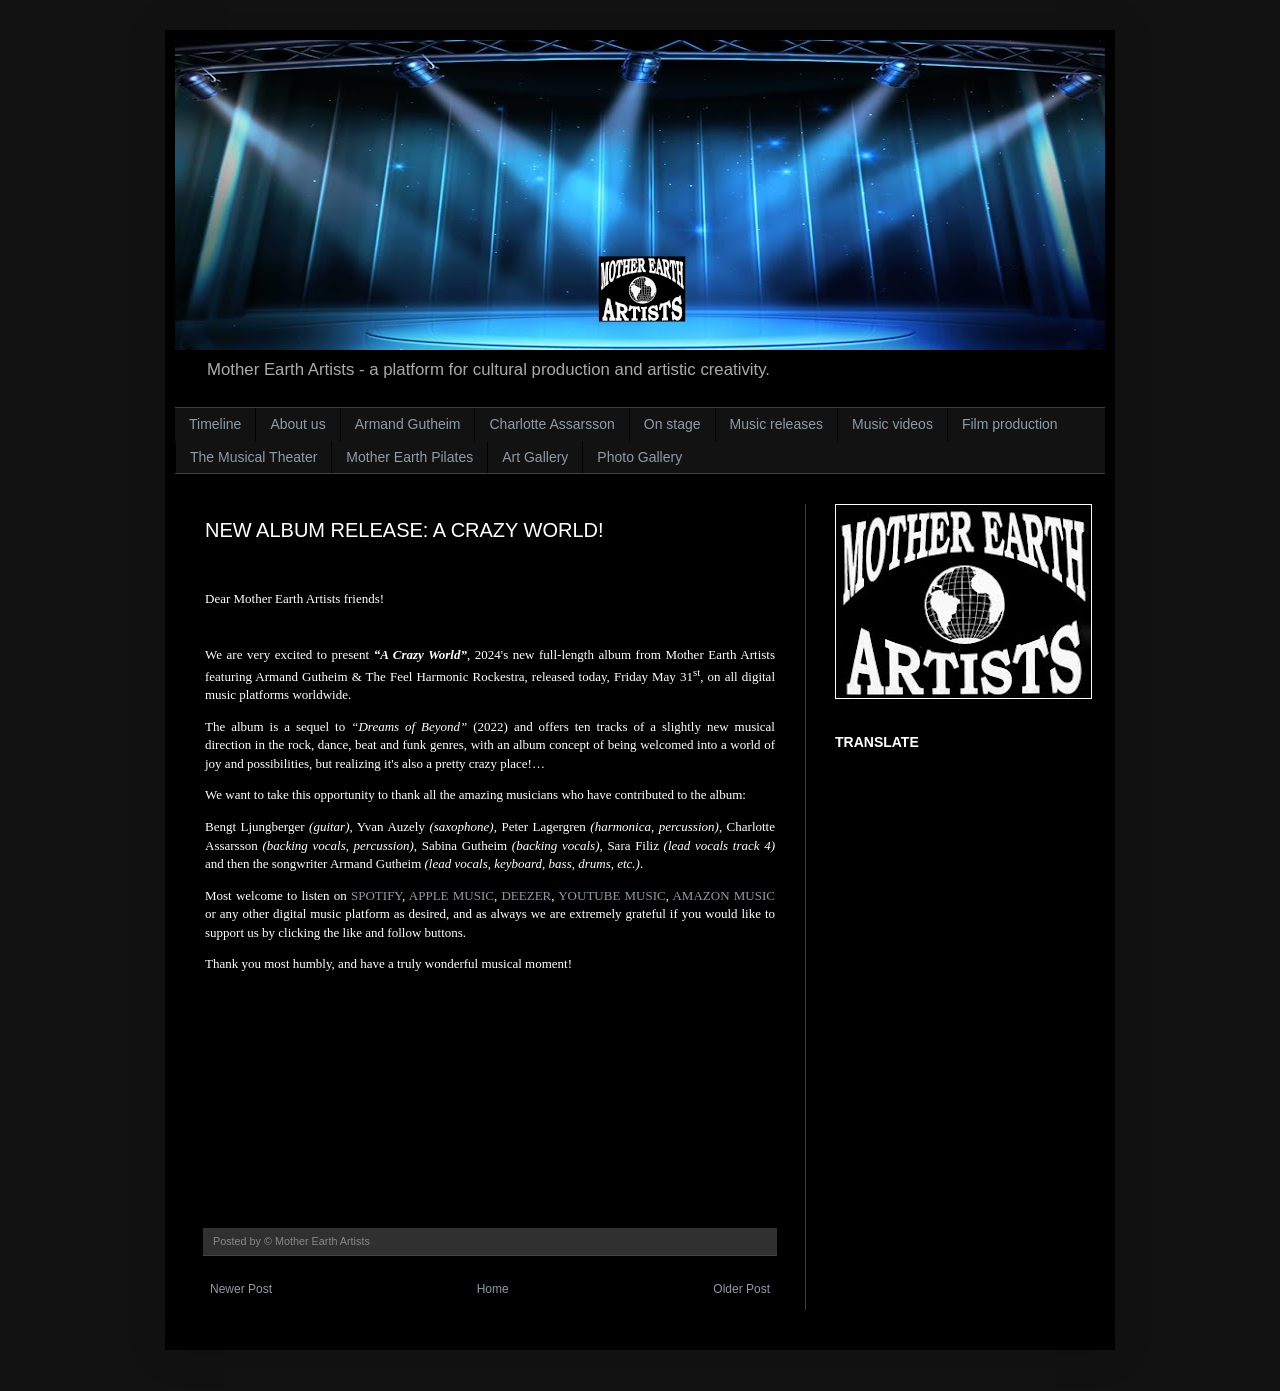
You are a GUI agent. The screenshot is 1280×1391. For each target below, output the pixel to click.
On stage (672, 424)
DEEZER (526, 895)
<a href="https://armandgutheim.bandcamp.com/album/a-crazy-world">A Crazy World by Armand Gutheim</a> (490, 1079)
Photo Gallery (639, 457)
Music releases (776, 424)
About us (297, 424)
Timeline (215, 424)
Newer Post (241, 1289)
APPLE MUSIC (451, 895)
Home (493, 1289)
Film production (1010, 424)
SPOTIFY (376, 895)
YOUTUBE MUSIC (612, 895)
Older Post (741, 1289)
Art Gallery (535, 457)
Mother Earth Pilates (409, 457)
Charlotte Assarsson (551, 424)
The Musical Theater (253, 457)
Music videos (892, 424)
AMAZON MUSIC (723, 895)
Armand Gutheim (408, 424)
